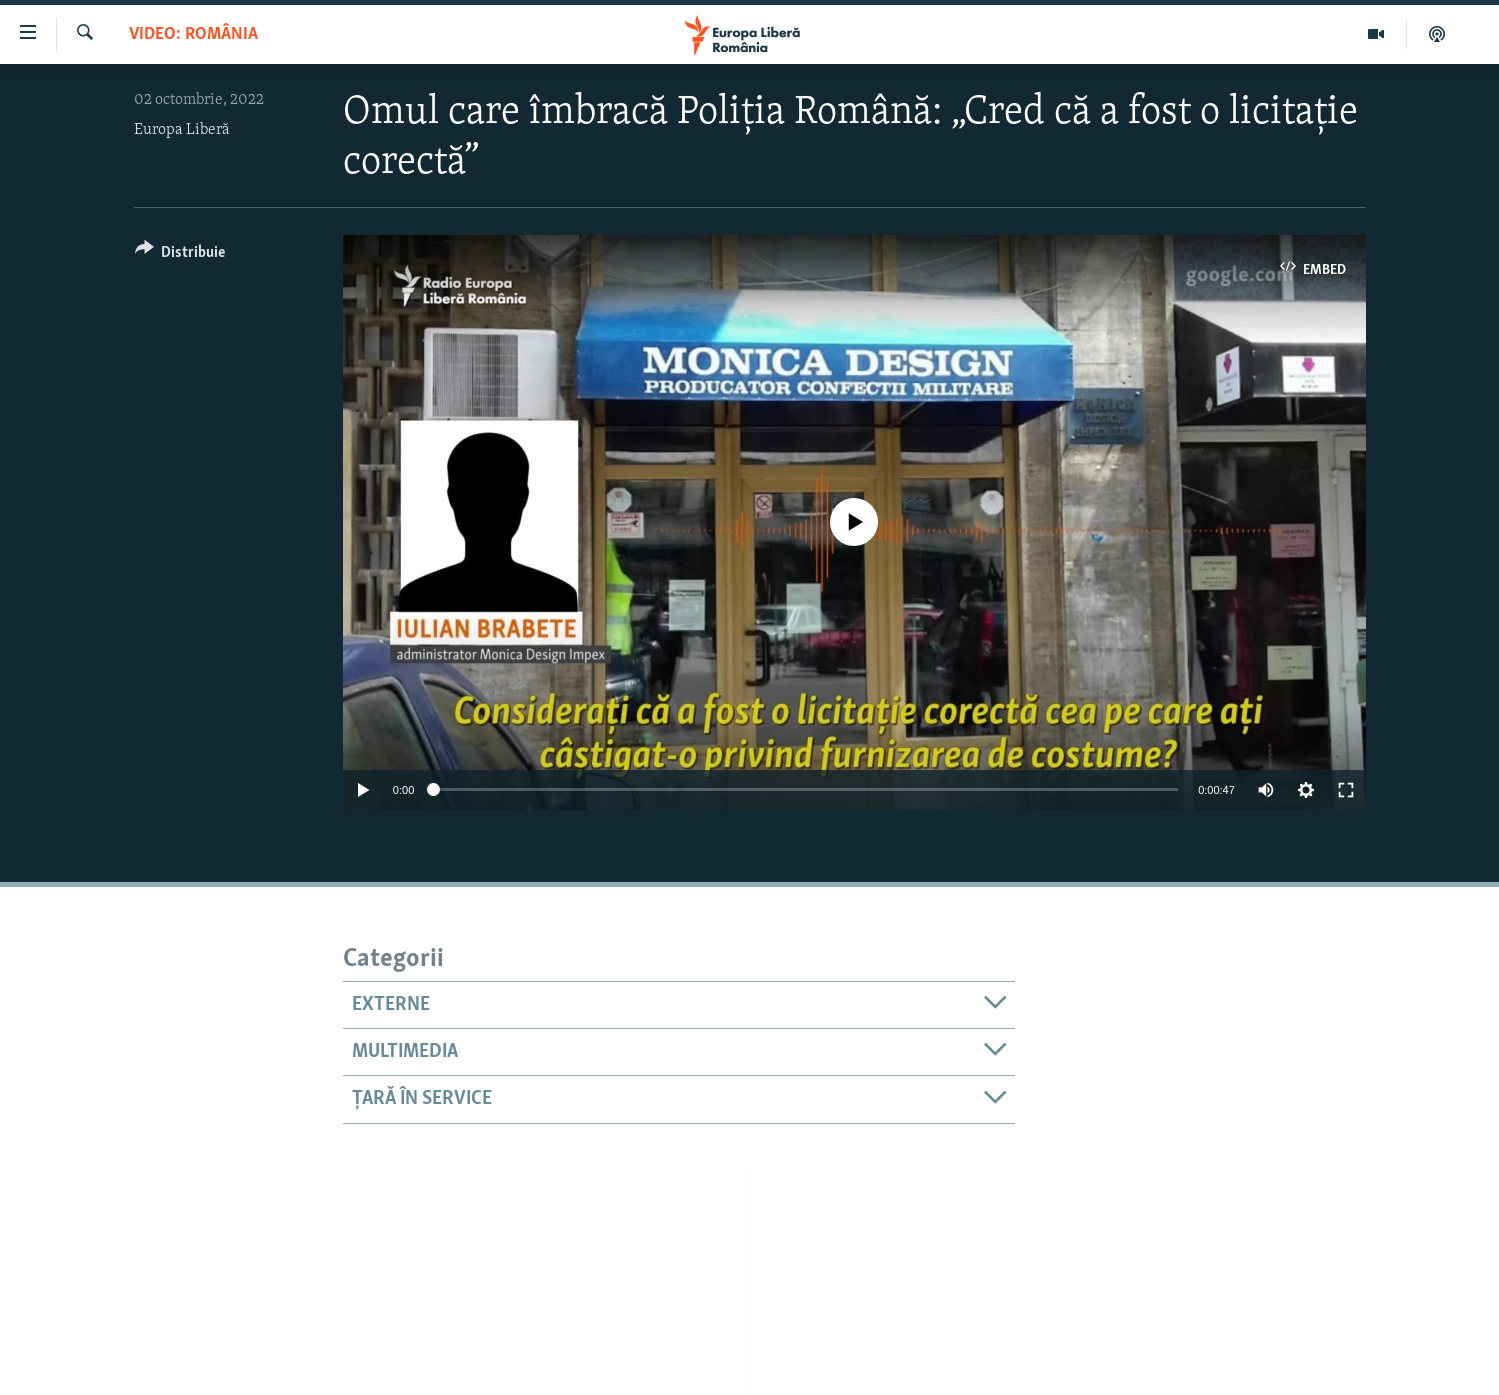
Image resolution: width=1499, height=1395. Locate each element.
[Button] (180, 255)
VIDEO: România (193, 34)
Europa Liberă (182, 130)
